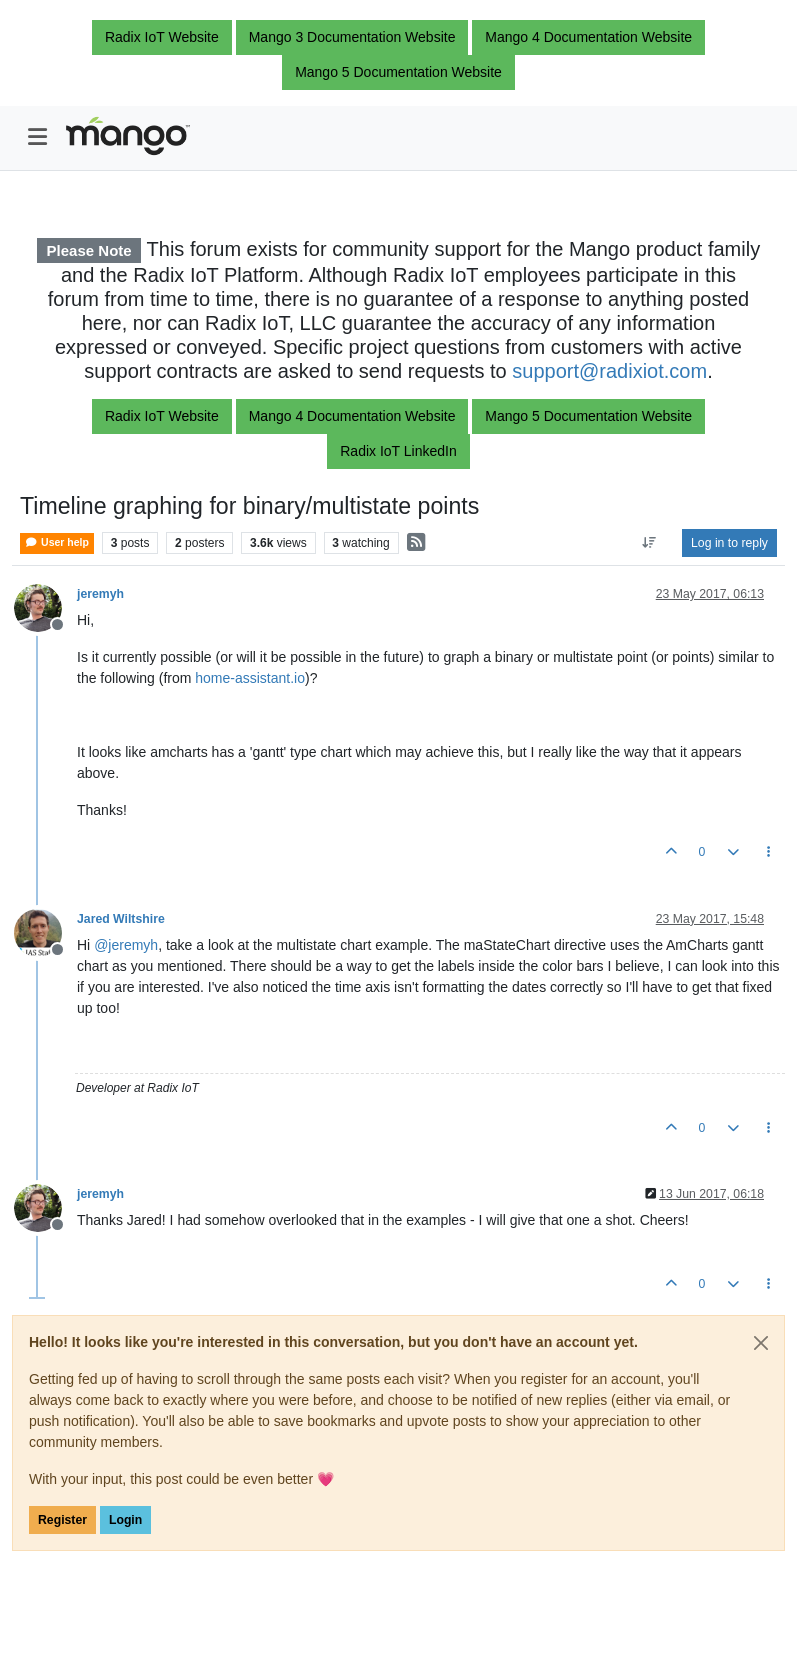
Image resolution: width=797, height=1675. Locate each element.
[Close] (761, 1343)
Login (125, 1520)
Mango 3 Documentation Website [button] (352, 37)
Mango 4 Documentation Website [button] (588, 37)
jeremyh (100, 594)
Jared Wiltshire (121, 919)
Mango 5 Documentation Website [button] (398, 72)
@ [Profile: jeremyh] (126, 945)
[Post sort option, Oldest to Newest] (649, 543)
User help (57, 542)
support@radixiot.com (609, 371)
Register (62, 1520)
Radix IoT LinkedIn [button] (398, 451)
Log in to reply (729, 543)
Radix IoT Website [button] (162, 37)
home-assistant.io (250, 678)
